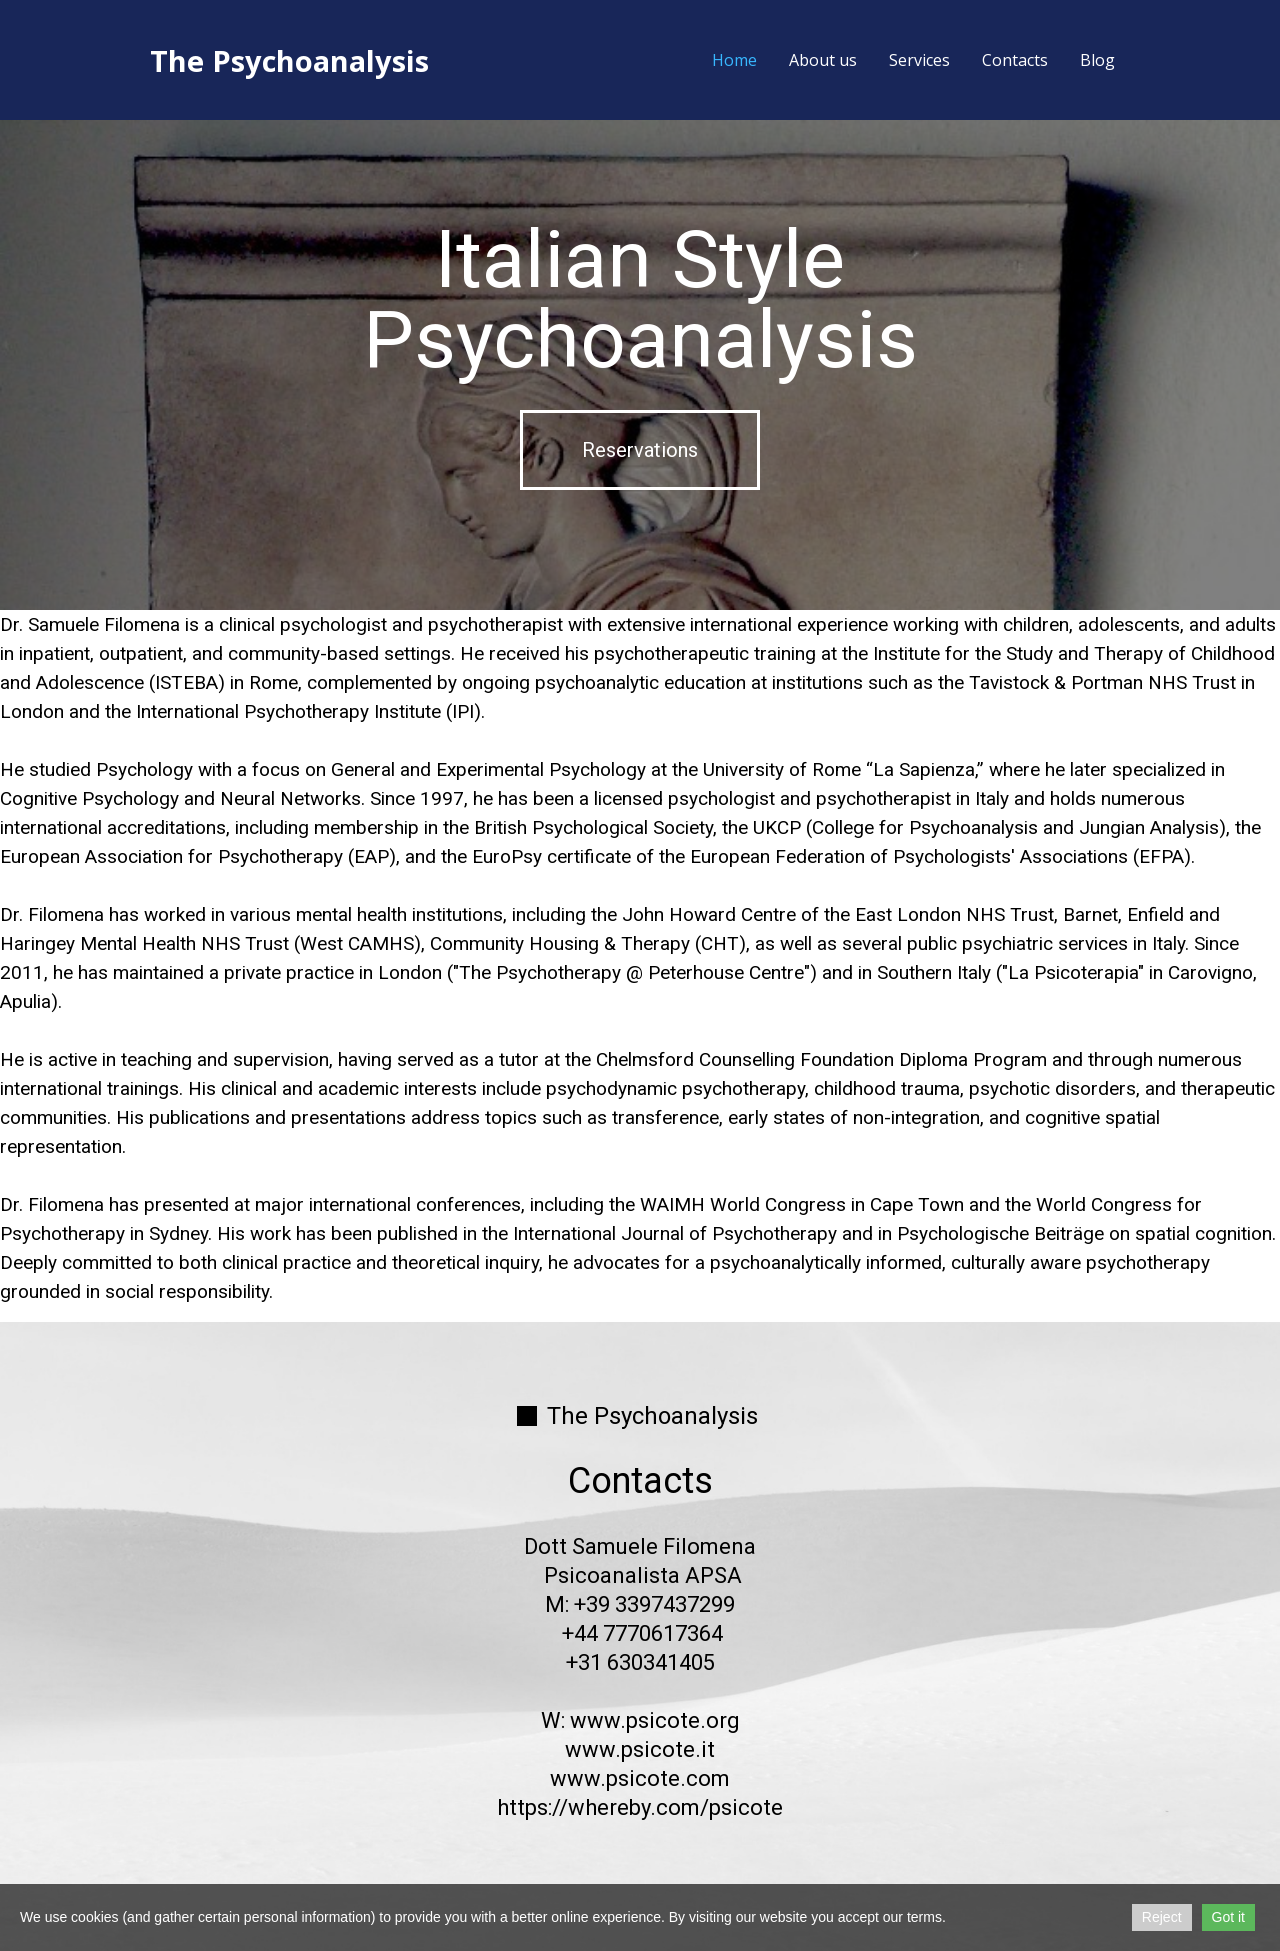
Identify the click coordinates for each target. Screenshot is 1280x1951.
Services (919, 60)
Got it (1228, 1917)
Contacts (1015, 60)
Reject (1162, 1917)
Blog (1097, 60)
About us (823, 60)
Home (734, 60)
